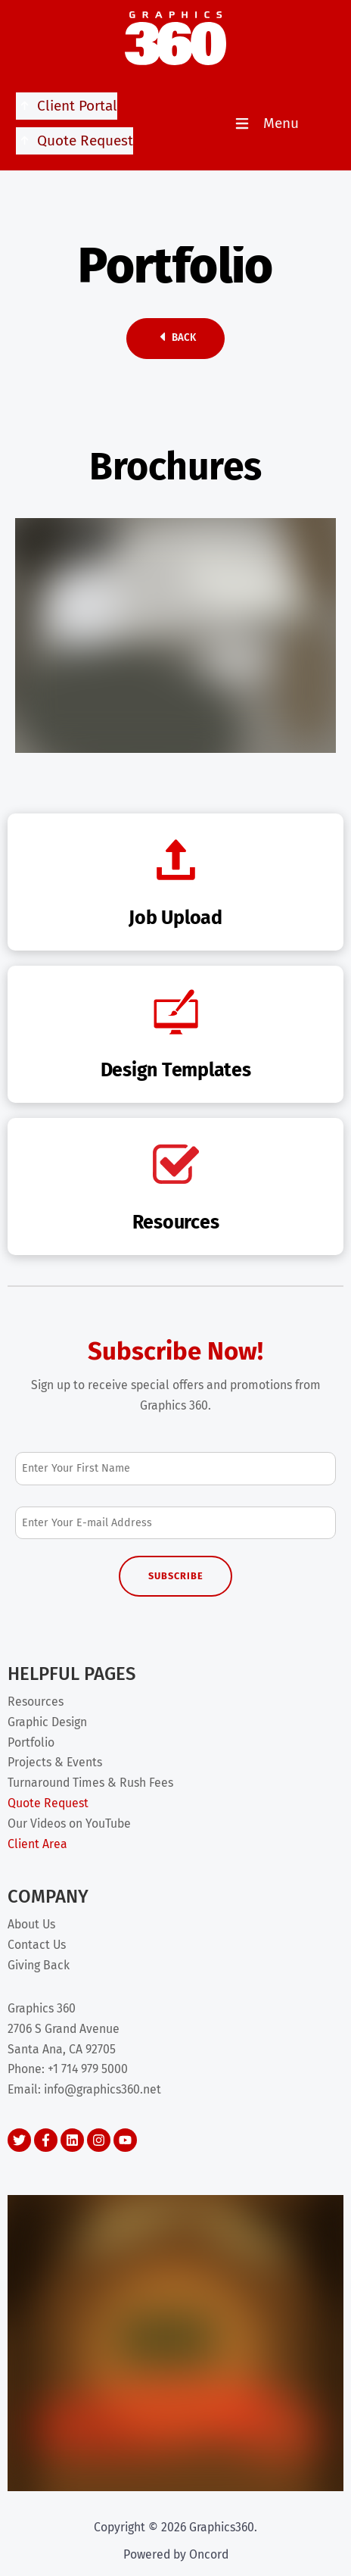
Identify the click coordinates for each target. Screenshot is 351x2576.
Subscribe (175, 1576)
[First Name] (175, 1468)
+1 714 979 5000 (88, 2069)
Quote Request (74, 140)
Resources (36, 1701)
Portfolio (31, 1742)
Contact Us (37, 1944)
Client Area (37, 1844)
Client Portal (66, 105)
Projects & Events (55, 1762)
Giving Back (39, 1965)
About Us (31, 1924)
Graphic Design (47, 1722)
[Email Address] (175, 1523)
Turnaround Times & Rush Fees (90, 1782)
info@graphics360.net (102, 2089)
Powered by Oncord (175, 2554)
